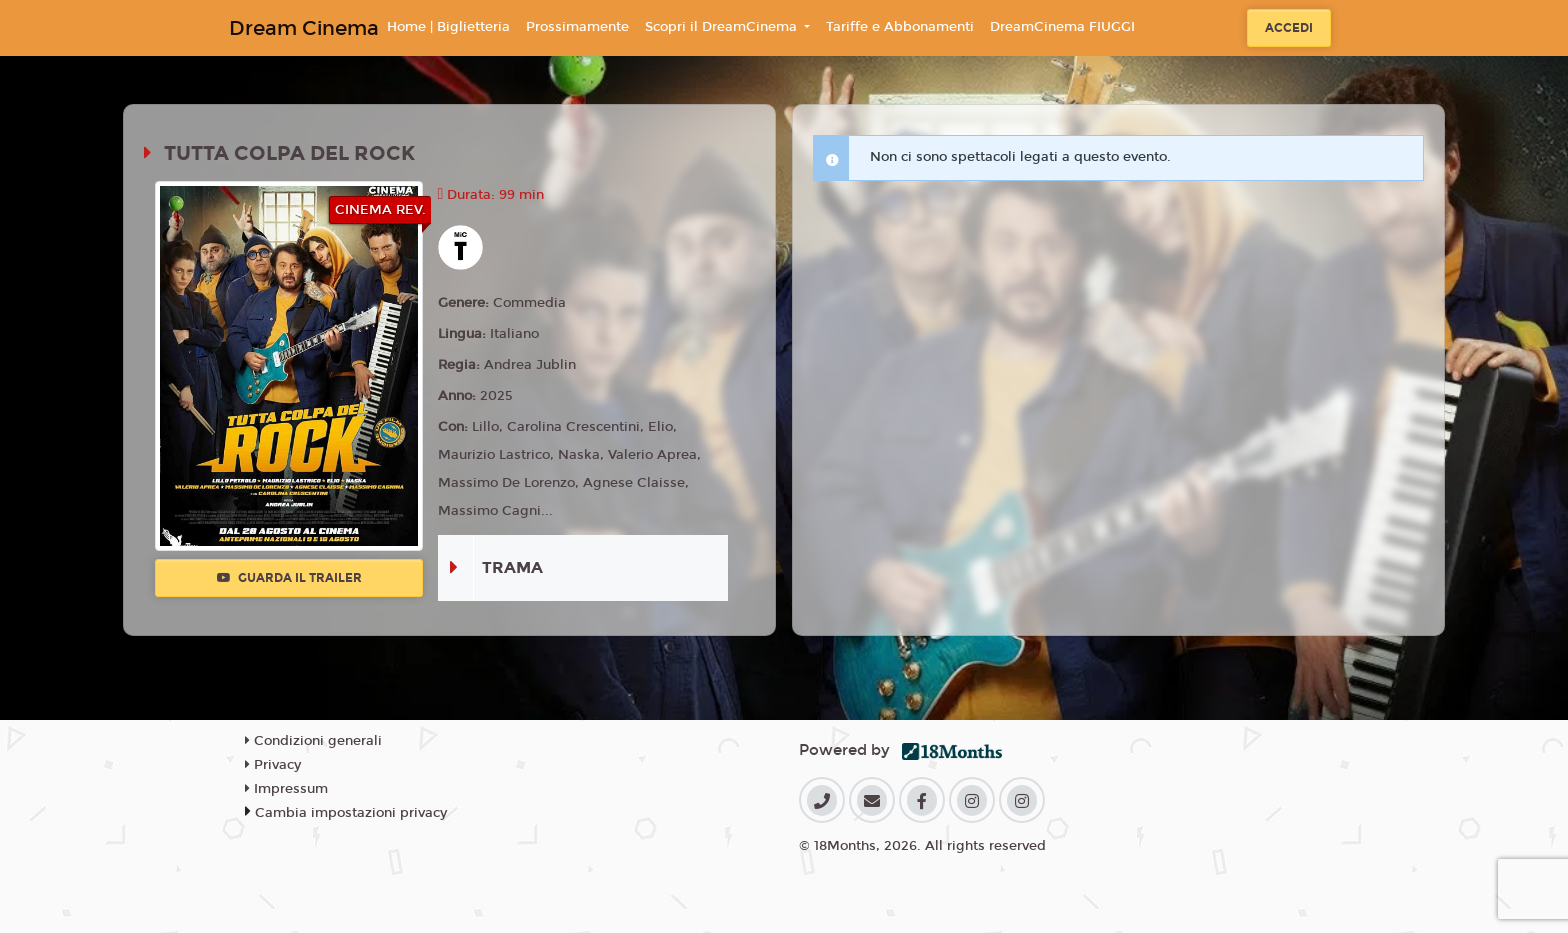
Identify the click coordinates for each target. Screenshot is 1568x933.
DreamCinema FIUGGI (1062, 27)
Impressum (286, 789)
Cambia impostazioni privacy (351, 813)
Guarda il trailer (289, 578)
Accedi (1289, 28)
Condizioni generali (313, 741)
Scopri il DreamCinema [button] (723, 27)
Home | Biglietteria (448, 27)
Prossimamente (577, 27)
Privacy (273, 765)
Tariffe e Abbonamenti (900, 27)
